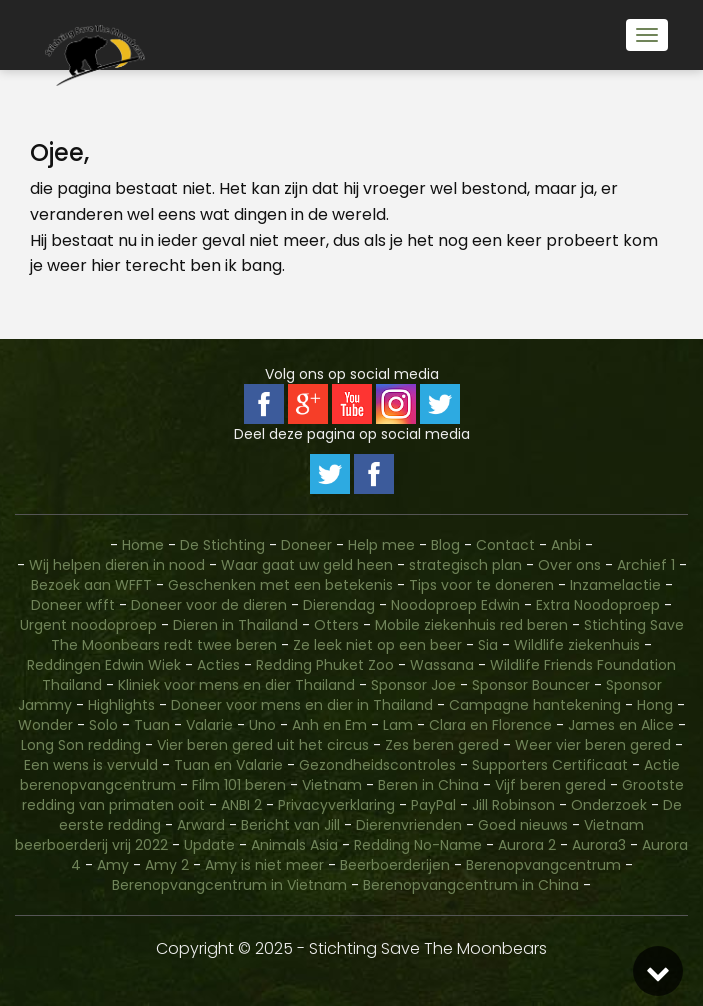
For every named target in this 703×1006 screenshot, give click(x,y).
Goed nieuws (523, 825)
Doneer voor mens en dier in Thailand (302, 705)
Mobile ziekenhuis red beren (471, 625)
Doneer (308, 545)
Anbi (566, 545)
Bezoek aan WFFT (91, 585)
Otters (336, 625)
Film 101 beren (239, 785)
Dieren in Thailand (235, 625)
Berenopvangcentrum (543, 865)
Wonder (45, 725)
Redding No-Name (418, 845)
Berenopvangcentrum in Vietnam (229, 885)
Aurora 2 (527, 845)
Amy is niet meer (264, 865)
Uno (262, 725)
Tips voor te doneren (481, 585)
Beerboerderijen (395, 865)
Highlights (121, 705)
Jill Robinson (513, 805)
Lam (398, 725)
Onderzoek (609, 805)
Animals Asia (294, 845)
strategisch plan (465, 565)
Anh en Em (329, 725)
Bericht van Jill (290, 825)
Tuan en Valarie (228, 765)
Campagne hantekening (535, 705)
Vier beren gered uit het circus (263, 745)
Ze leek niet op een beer (377, 645)
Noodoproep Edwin (455, 605)
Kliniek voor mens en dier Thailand (236, 685)
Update (209, 845)
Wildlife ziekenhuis (577, 645)
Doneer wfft (73, 605)
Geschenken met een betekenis (280, 585)
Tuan (152, 725)
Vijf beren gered (550, 785)
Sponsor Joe (413, 685)
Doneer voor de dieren (209, 605)
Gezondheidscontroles (377, 765)
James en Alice (621, 725)
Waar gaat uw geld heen (307, 565)
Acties (218, 665)
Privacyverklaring (336, 805)
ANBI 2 (241, 805)
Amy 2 (167, 865)
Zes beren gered (442, 745)
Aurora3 (599, 845)
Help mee (381, 545)
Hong (655, 705)
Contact (507, 545)
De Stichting (222, 545)
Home (143, 545)
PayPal (433, 805)
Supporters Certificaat (550, 765)
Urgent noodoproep (88, 625)
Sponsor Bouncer (531, 685)
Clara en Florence (490, 725)
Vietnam (332, 785)
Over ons (569, 565)
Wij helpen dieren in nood (117, 565)
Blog (445, 545)
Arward (201, 825)
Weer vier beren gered (593, 745)
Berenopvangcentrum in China (471, 885)
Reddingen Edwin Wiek (104, 665)
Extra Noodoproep (598, 605)
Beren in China (428, 785)
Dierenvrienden (409, 825)
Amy (113, 865)
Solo (103, 725)
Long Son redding (81, 745)
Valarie (209, 725)
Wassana (442, 665)
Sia (488, 645)
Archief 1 (646, 565)
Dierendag (339, 605)
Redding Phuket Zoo (325, 665)
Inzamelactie (615, 585)
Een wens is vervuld (91, 765)
